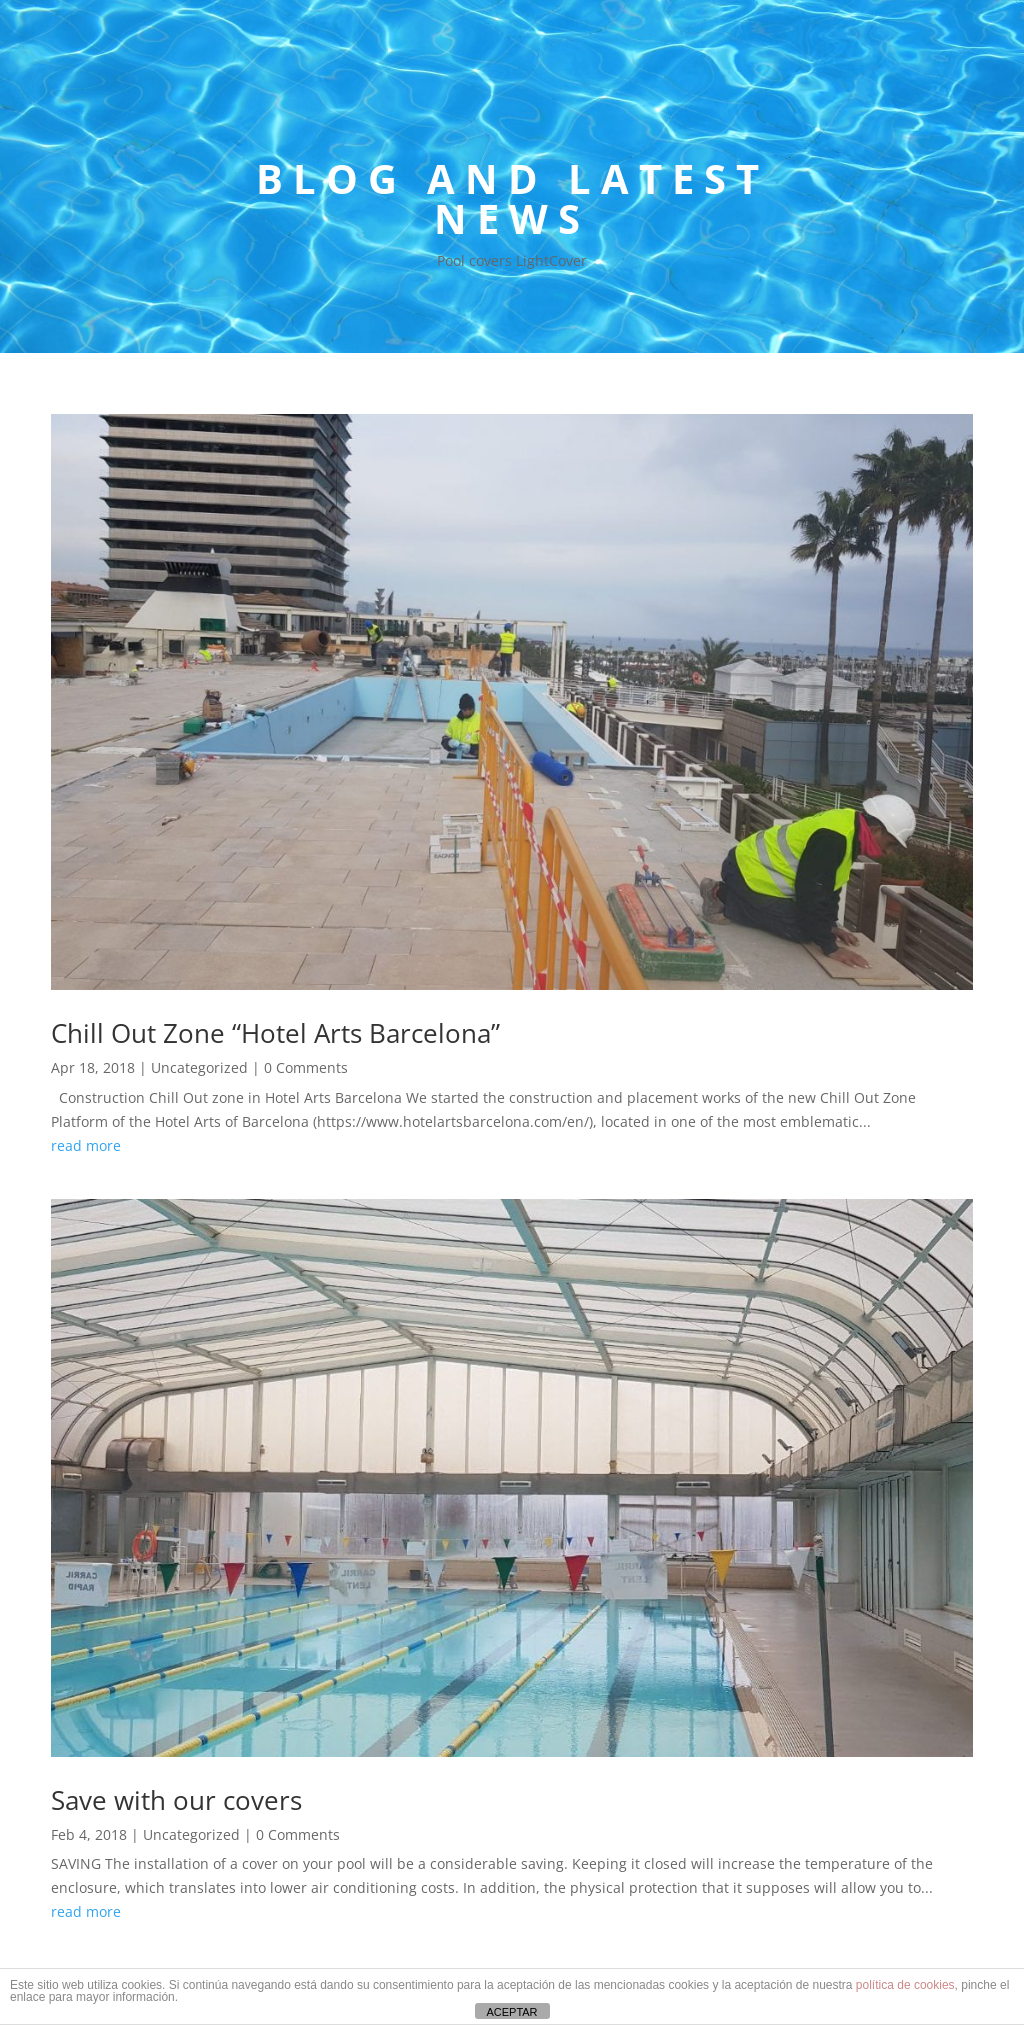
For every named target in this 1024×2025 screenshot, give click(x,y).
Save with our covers (176, 1800)
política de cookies (905, 1985)
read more (86, 1145)
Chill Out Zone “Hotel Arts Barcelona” (275, 1033)
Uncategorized (199, 1067)
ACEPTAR (511, 2012)
